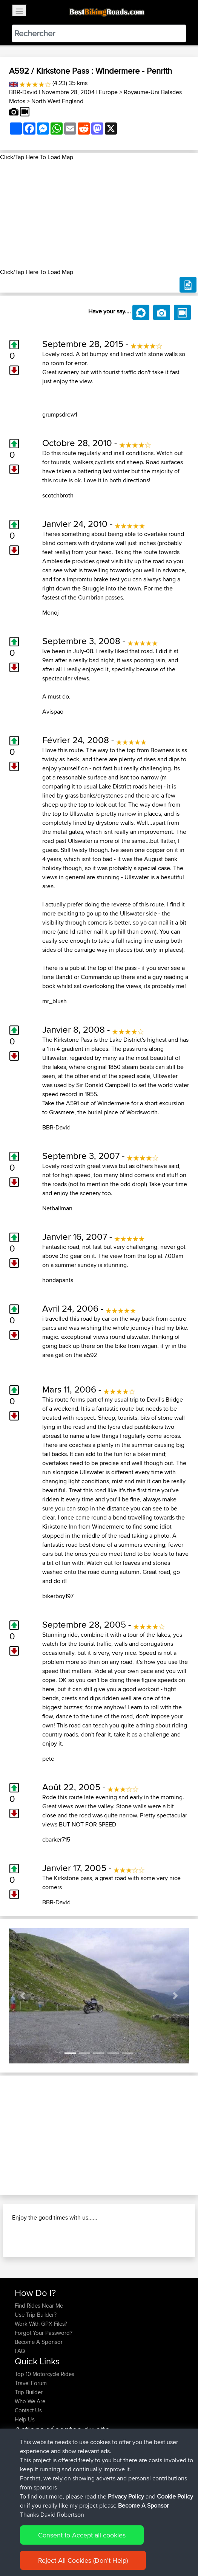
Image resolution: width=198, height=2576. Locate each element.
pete (48, 1758)
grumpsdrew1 (59, 414)
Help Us (25, 2419)
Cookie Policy (175, 2496)
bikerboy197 (58, 1596)
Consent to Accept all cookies (82, 2535)
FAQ (20, 2351)
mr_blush (54, 1001)
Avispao (52, 711)
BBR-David (23, 92)
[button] (22, 1995)
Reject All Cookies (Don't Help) (83, 2560)
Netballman (57, 1208)
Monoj (50, 612)
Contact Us (28, 2410)
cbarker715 (56, 1839)
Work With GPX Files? (41, 2324)
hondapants (57, 1280)
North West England (57, 101)
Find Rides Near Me (39, 2306)
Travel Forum (31, 2383)
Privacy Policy (126, 2496)
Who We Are (30, 2401)
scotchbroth (58, 495)
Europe (108, 92)
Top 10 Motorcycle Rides (44, 2374)
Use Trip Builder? (36, 2315)
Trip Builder (29, 2392)
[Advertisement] (99, 215)
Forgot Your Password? (43, 2333)
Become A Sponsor (39, 2342)
